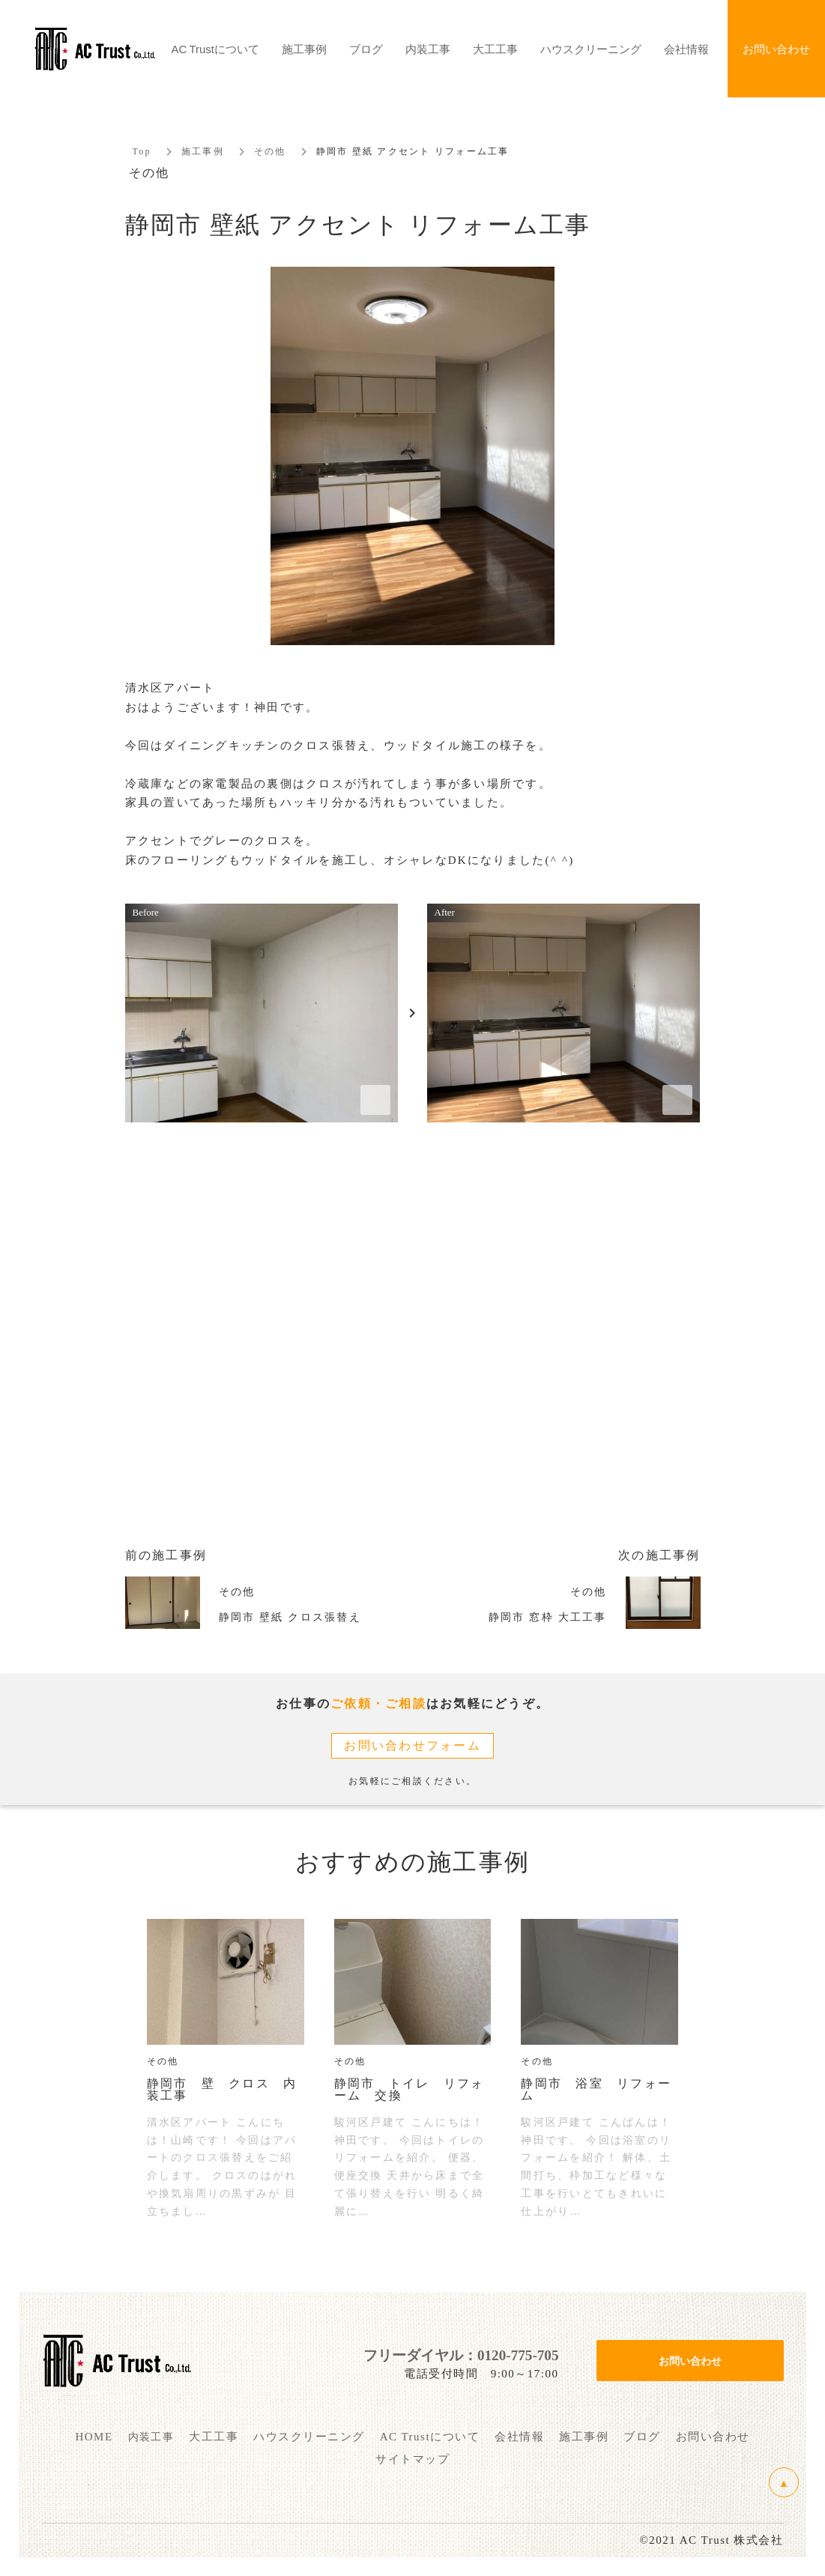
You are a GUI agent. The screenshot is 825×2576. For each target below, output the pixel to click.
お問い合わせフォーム (412, 1745)
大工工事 (495, 48)
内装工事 (427, 48)
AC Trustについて (215, 48)
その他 (270, 151)
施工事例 (202, 151)
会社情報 (686, 48)
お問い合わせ (690, 2360)
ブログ (366, 48)
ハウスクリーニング (590, 48)
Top (142, 151)
